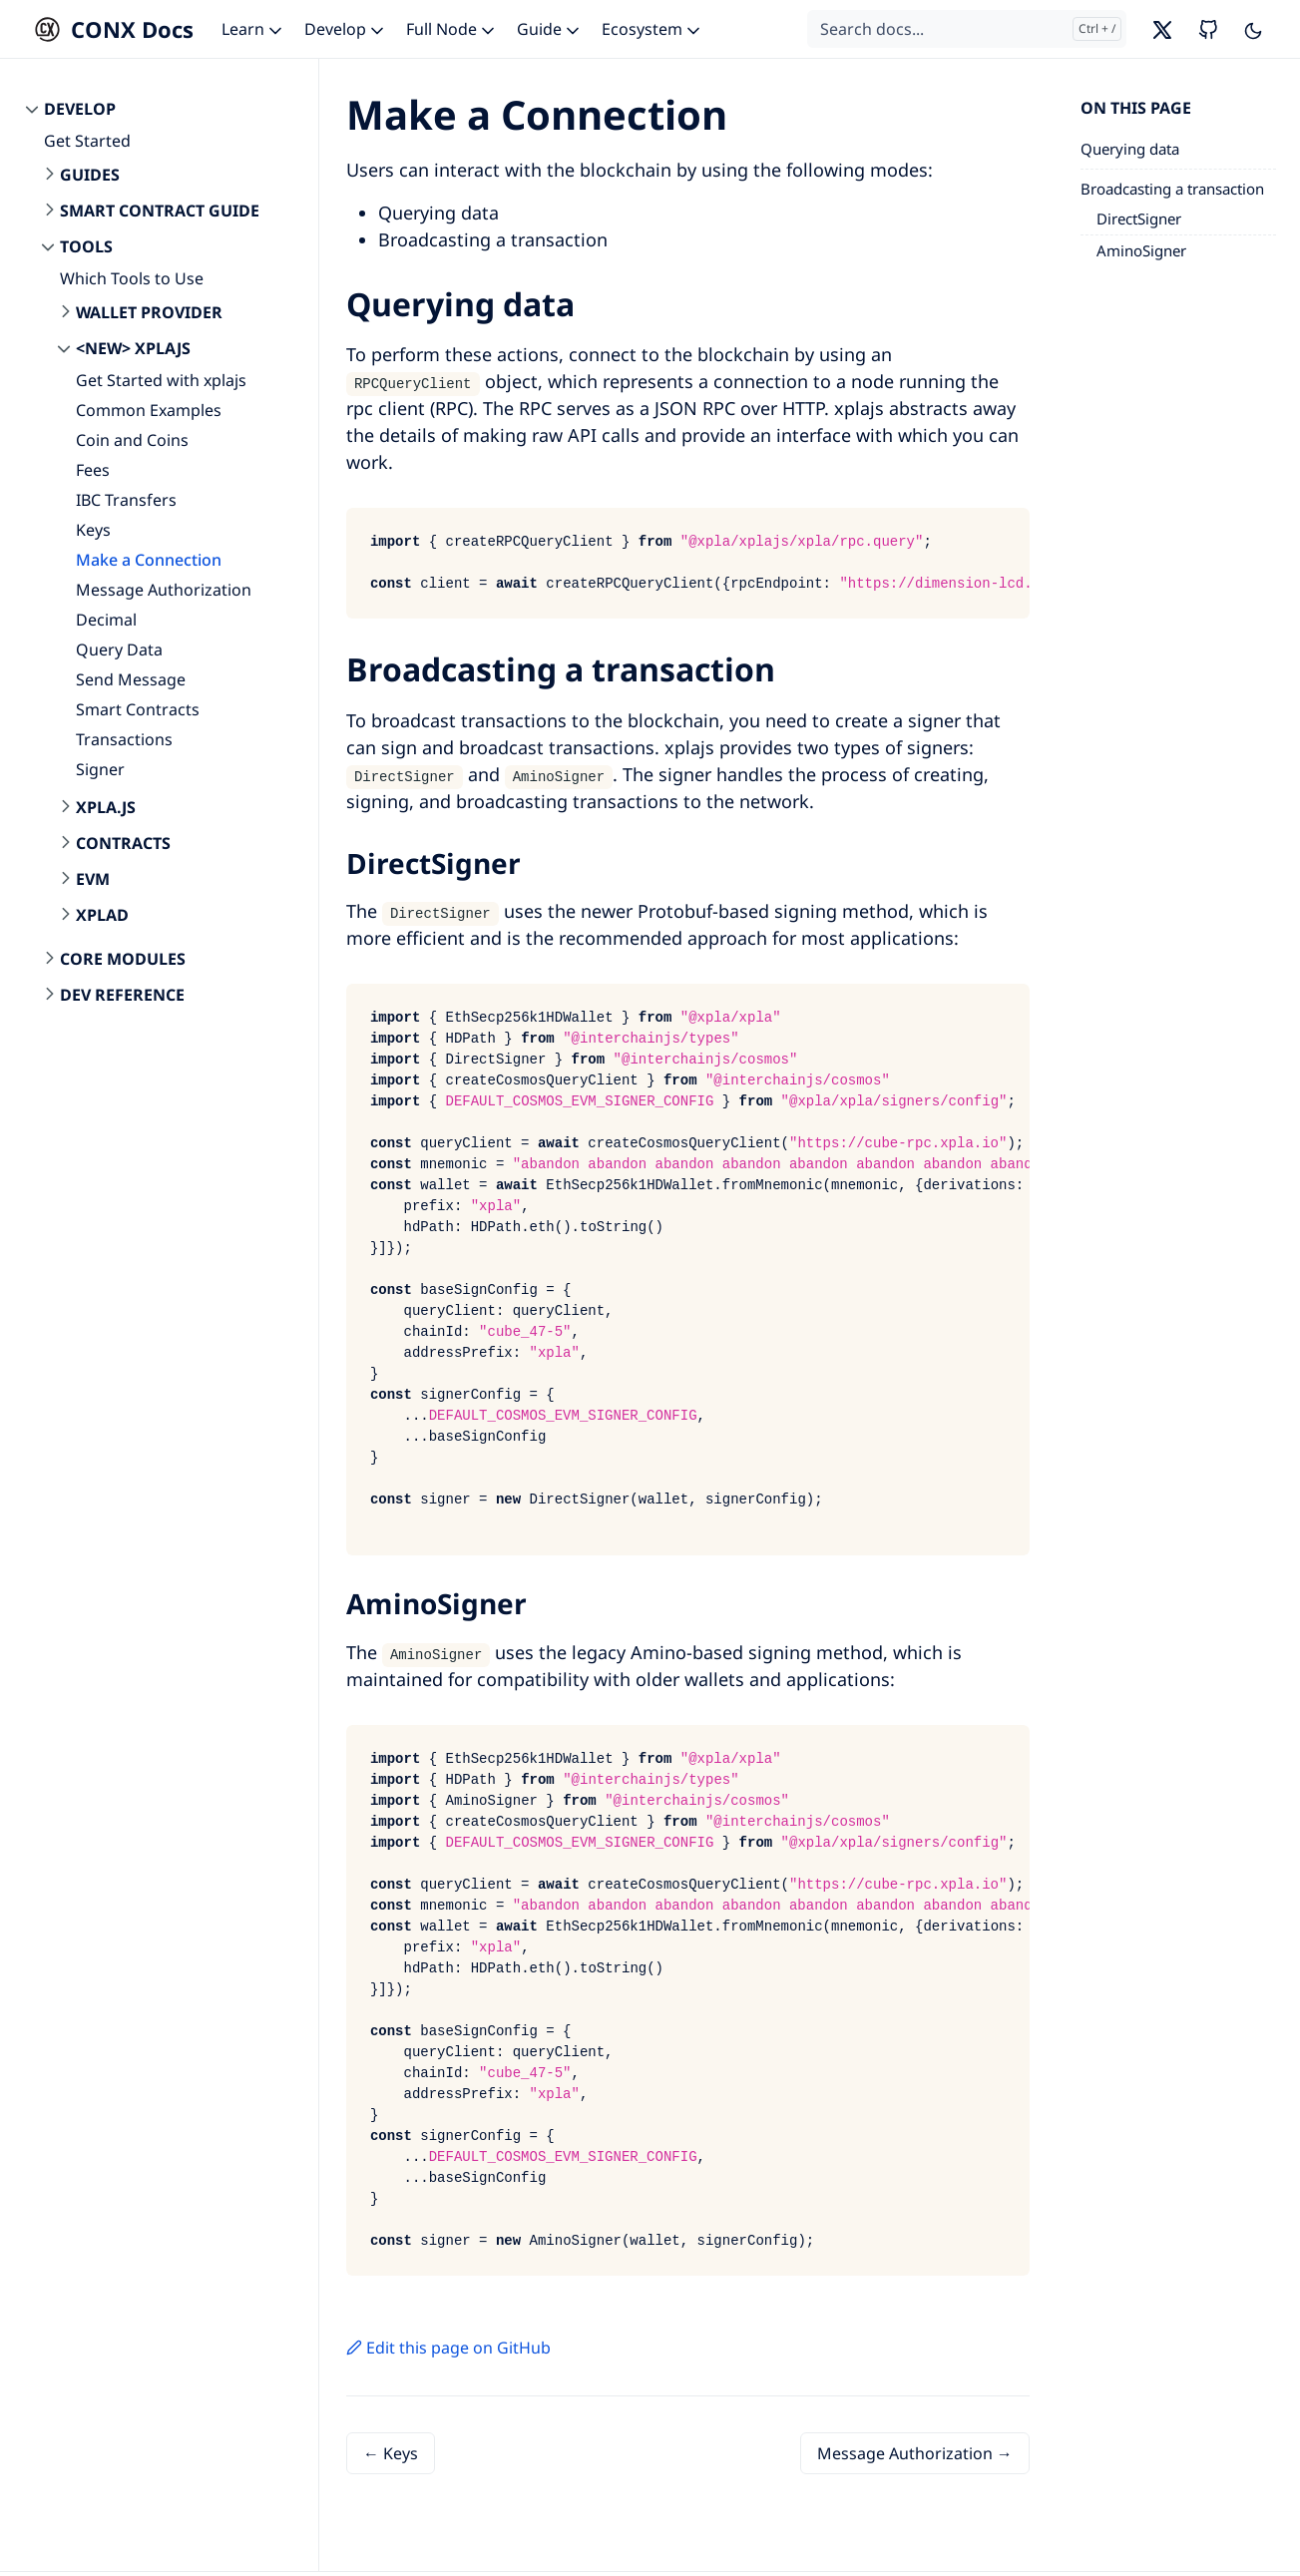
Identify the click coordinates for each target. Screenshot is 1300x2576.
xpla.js (106, 807)
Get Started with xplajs (161, 380)
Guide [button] (550, 29)
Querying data (1130, 149)
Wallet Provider (149, 312)
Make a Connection (148, 560)
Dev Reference (122, 995)
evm (93, 879)
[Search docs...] (966, 29)
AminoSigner (1141, 250)
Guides (90, 175)
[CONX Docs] (109, 29)
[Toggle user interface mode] (1253, 29)
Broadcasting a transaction (1172, 189)
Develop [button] (345, 29)
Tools (86, 246)
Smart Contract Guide (159, 210)
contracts (123, 843)
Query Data (119, 649)
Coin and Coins (132, 440)
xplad (102, 915)
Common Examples (148, 410)
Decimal (106, 620)
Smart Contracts (138, 709)
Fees (93, 470)
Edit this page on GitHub (448, 2348)
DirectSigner (1138, 218)
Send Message (131, 679)
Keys (93, 530)
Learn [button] (253, 29)
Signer (100, 769)
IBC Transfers (126, 500)
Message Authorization (163, 590)
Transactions (124, 739)
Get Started (87, 141)
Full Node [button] (452, 29)
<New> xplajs (133, 348)
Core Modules (123, 959)
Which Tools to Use (132, 278)
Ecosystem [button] (652, 29)
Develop (80, 109)
